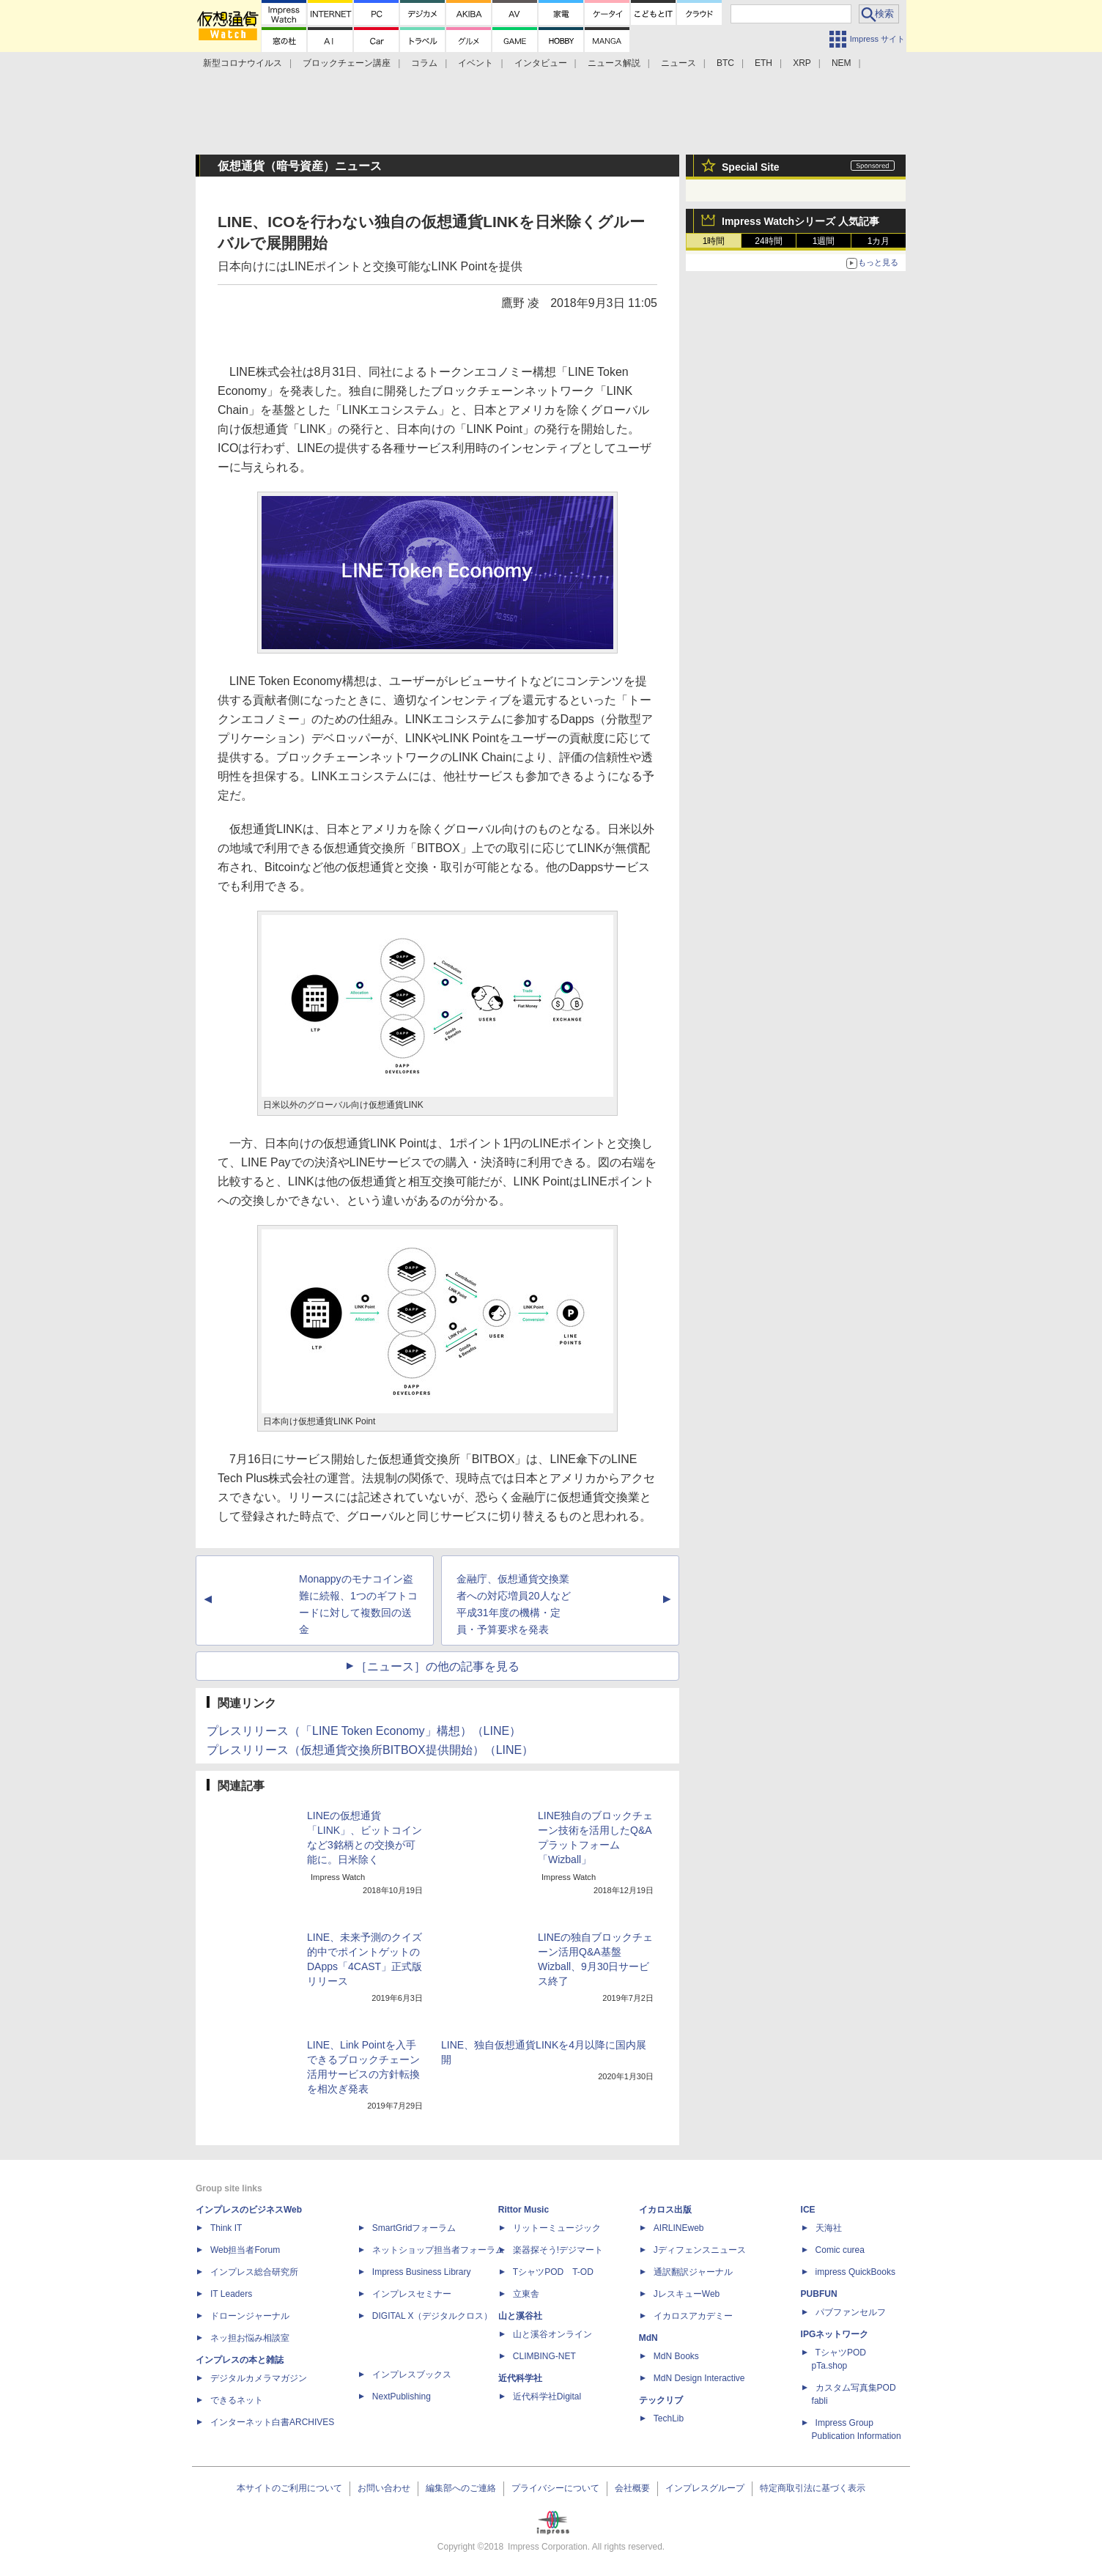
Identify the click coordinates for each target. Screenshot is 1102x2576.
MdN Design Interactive (699, 2378)
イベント (475, 63)
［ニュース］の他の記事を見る (437, 1666)
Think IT (226, 2228)
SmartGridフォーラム (414, 2228)
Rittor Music (523, 2210)
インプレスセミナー (411, 2294)
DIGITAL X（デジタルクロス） (432, 2316)
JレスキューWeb (687, 2294)
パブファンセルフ (851, 2312)
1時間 (714, 241)
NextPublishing (401, 2396)
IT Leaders (231, 2294)
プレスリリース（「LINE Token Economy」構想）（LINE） (364, 1731)
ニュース (678, 63)
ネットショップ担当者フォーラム (438, 2250)
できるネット (236, 2400)
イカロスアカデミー (693, 2316)
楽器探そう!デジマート (558, 2250)
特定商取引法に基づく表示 (812, 2488)
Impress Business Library (421, 2272)
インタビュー (540, 63)
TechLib (669, 2418)
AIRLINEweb (679, 2228)
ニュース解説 (614, 63)
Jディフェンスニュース (700, 2250)
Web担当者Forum (245, 2250)
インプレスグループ (704, 2488)
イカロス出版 (665, 2210)
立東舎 (526, 2294)
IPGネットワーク (835, 2334)
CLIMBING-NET (544, 2356)
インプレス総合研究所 (254, 2272)
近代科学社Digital (547, 2396)
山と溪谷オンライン (552, 2334)
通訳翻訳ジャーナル (693, 2272)
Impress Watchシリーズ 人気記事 (800, 221)
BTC (725, 63)
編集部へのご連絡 (461, 2488)
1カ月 (879, 241)
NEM (841, 63)
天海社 (829, 2228)
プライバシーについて (555, 2488)
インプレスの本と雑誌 (240, 2360)
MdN (648, 2338)
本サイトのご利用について (289, 2488)
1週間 (824, 241)
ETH (763, 63)
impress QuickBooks (855, 2272)
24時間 (768, 241)
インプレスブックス (411, 2374)
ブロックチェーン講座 (347, 63)
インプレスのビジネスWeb (249, 2210)
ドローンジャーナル (249, 2316)
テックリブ (661, 2400)
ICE (808, 2210)
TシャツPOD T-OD (553, 2272)
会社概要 (632, 2488)
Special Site (751, 167)
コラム (424, 63)
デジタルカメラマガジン (258, 2378)
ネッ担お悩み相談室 (249, 2338)
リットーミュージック (557, 2228)
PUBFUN (819, 2294)
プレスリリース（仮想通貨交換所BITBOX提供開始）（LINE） (370, 1750)
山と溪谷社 (520, 2316)
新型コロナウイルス (242, 63)
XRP (802, 63)
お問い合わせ (384, 2488)
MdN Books (676, 2356)
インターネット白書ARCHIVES (272, 2422)
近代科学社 (520, 2378)
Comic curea (840, 2250)
